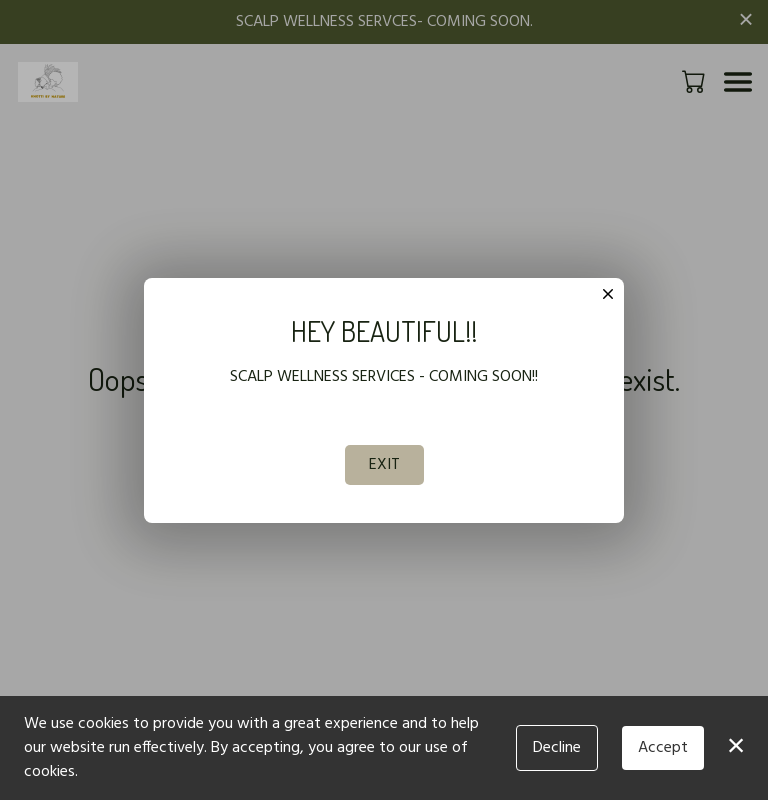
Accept (663, 748)
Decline (557, 748)
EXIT (384, 465)
